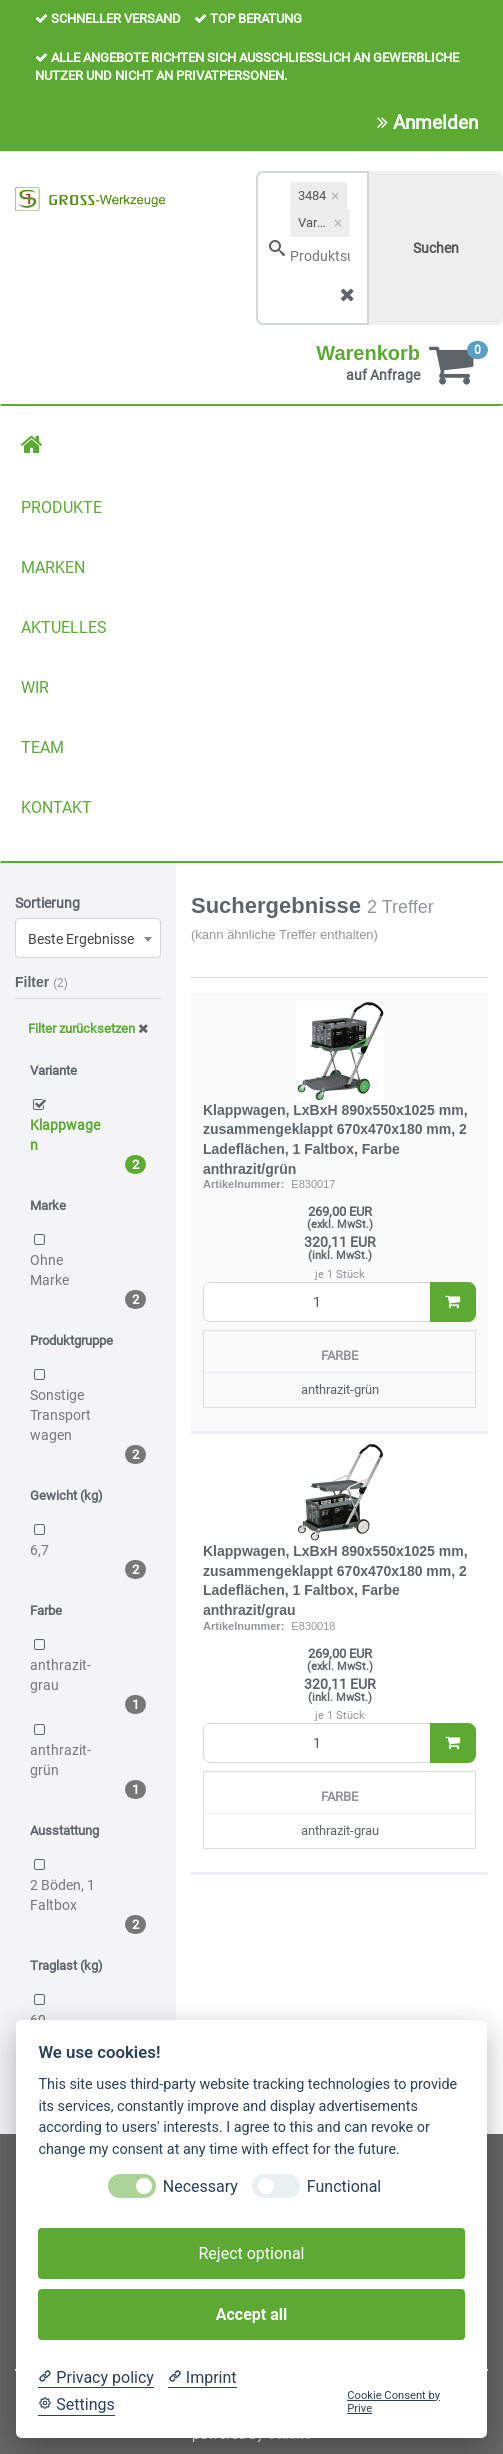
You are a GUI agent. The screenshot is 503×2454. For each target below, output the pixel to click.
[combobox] (88, 938)
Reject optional (251, 2253)
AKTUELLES (64, 627)
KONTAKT (56, 807)
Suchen (436, 248)
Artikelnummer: (243, 1184)
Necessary (200, 2186)
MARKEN (53, 567)
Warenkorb (368, 353)
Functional (344, 2186)
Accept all (251, 2314)
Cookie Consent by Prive (393, 2402)
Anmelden (427, 122)
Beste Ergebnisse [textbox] (81, 939)
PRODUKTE (61, 507)
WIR (35, 687)
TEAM (42, 747)
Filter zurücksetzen (88, 1028)
